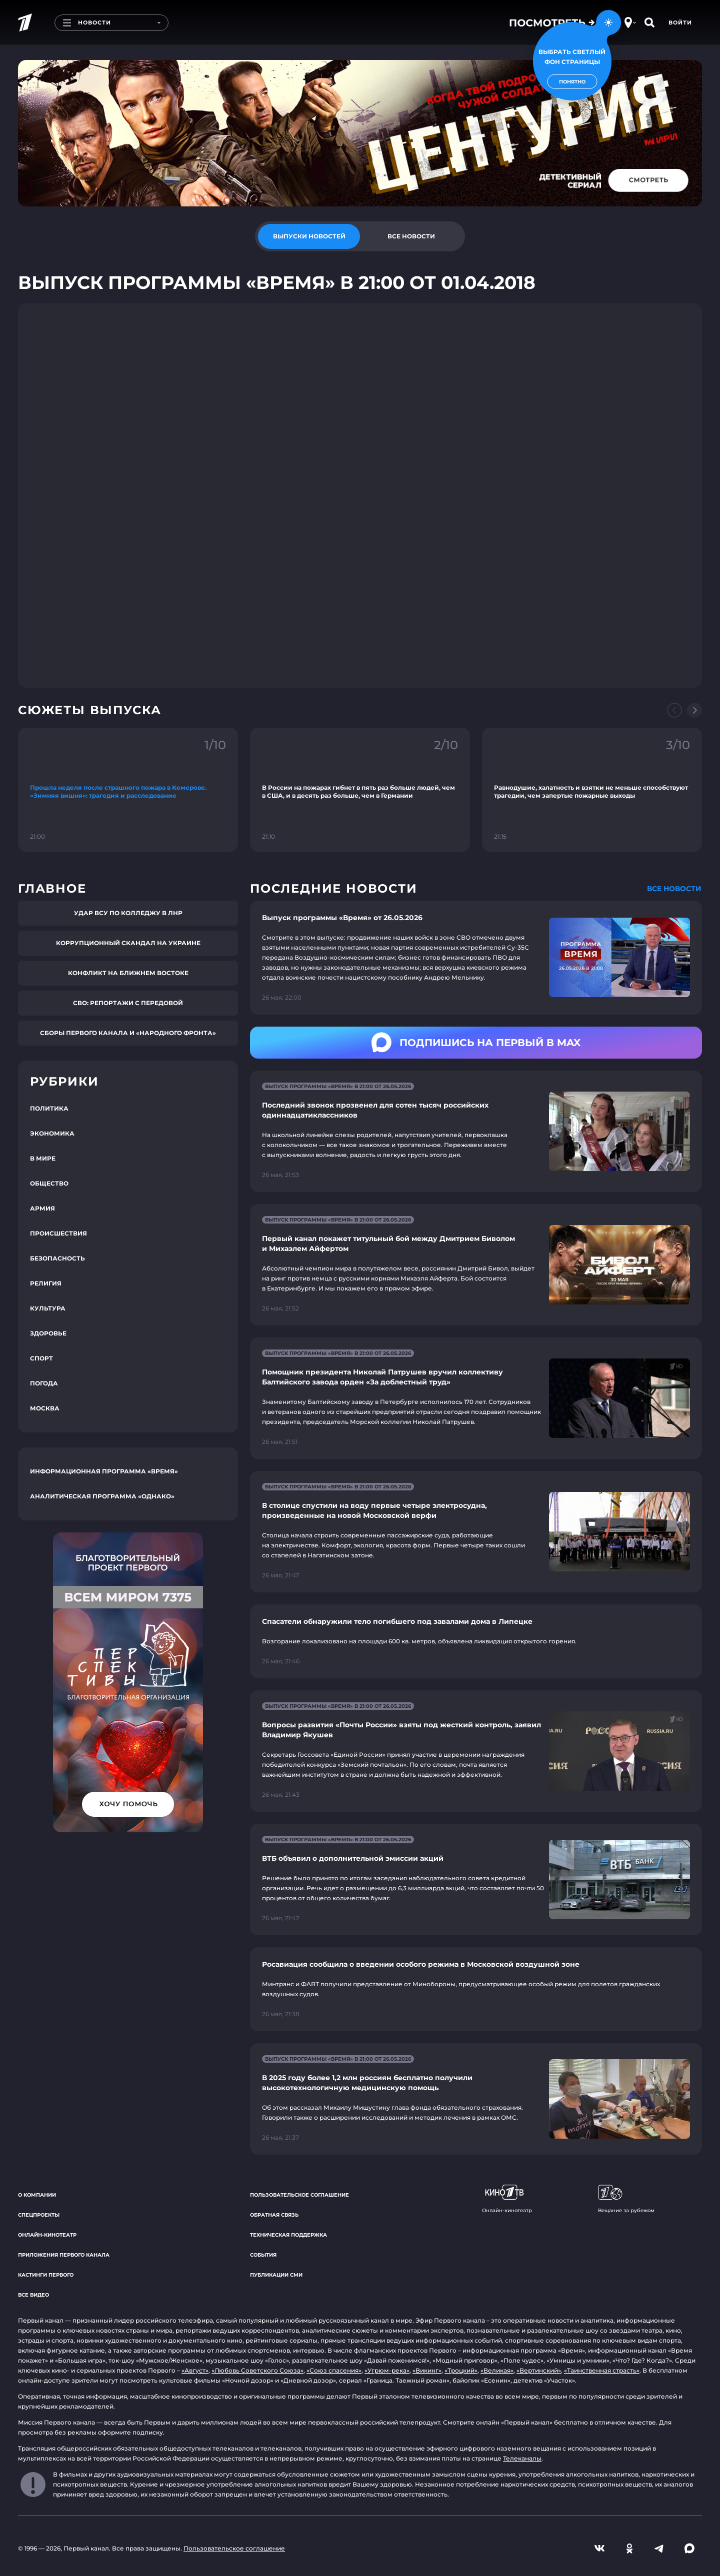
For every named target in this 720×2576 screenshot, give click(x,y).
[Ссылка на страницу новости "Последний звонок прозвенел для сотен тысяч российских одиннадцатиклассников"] (476, 1131)
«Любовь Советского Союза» (258, 2370)
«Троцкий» (461, 2370)
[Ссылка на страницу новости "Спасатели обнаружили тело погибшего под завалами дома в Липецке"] (476, 1641)
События (263, 2255)
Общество (49, 1183)
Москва (45, 1408)
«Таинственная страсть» (602, 2370)
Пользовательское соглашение (299, 2195)
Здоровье (48, 1333)
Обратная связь (274, 2215)
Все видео (33, 2295)
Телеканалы (522, 2458)
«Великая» (497, 2370)
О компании (37, 2195)
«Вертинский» (538, 2370)
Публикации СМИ (276, 2275)
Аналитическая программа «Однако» (102, 1496)
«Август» (195, 2370)
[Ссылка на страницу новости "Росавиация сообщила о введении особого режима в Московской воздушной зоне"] (476, 1989)
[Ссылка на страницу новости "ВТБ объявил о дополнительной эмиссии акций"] (476, 1879)
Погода (44, 1383)
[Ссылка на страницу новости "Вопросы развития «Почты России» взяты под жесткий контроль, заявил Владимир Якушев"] (476, 1751)
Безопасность (57, 1258)
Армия (42, 1208)
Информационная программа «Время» (104, 1471)
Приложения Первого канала (64, 2255)
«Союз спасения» (334, 2370)
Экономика (52, 1133)
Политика (49, 1108)
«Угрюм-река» (387, 2370)
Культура (48, 1308)
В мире (43, 1158)
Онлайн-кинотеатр (47, 2235)
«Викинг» (427, 2370)
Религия (46, 1283)
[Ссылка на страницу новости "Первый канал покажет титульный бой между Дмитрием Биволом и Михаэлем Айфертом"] (476, 1264)
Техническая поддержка (288, 2235)
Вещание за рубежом (626, 2199)
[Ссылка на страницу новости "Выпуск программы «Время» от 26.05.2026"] (476, 958)
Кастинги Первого (46, 2275)
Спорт (41, 1358)
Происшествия (58, 1233)
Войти (680, 22)
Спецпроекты (39, 2215)
